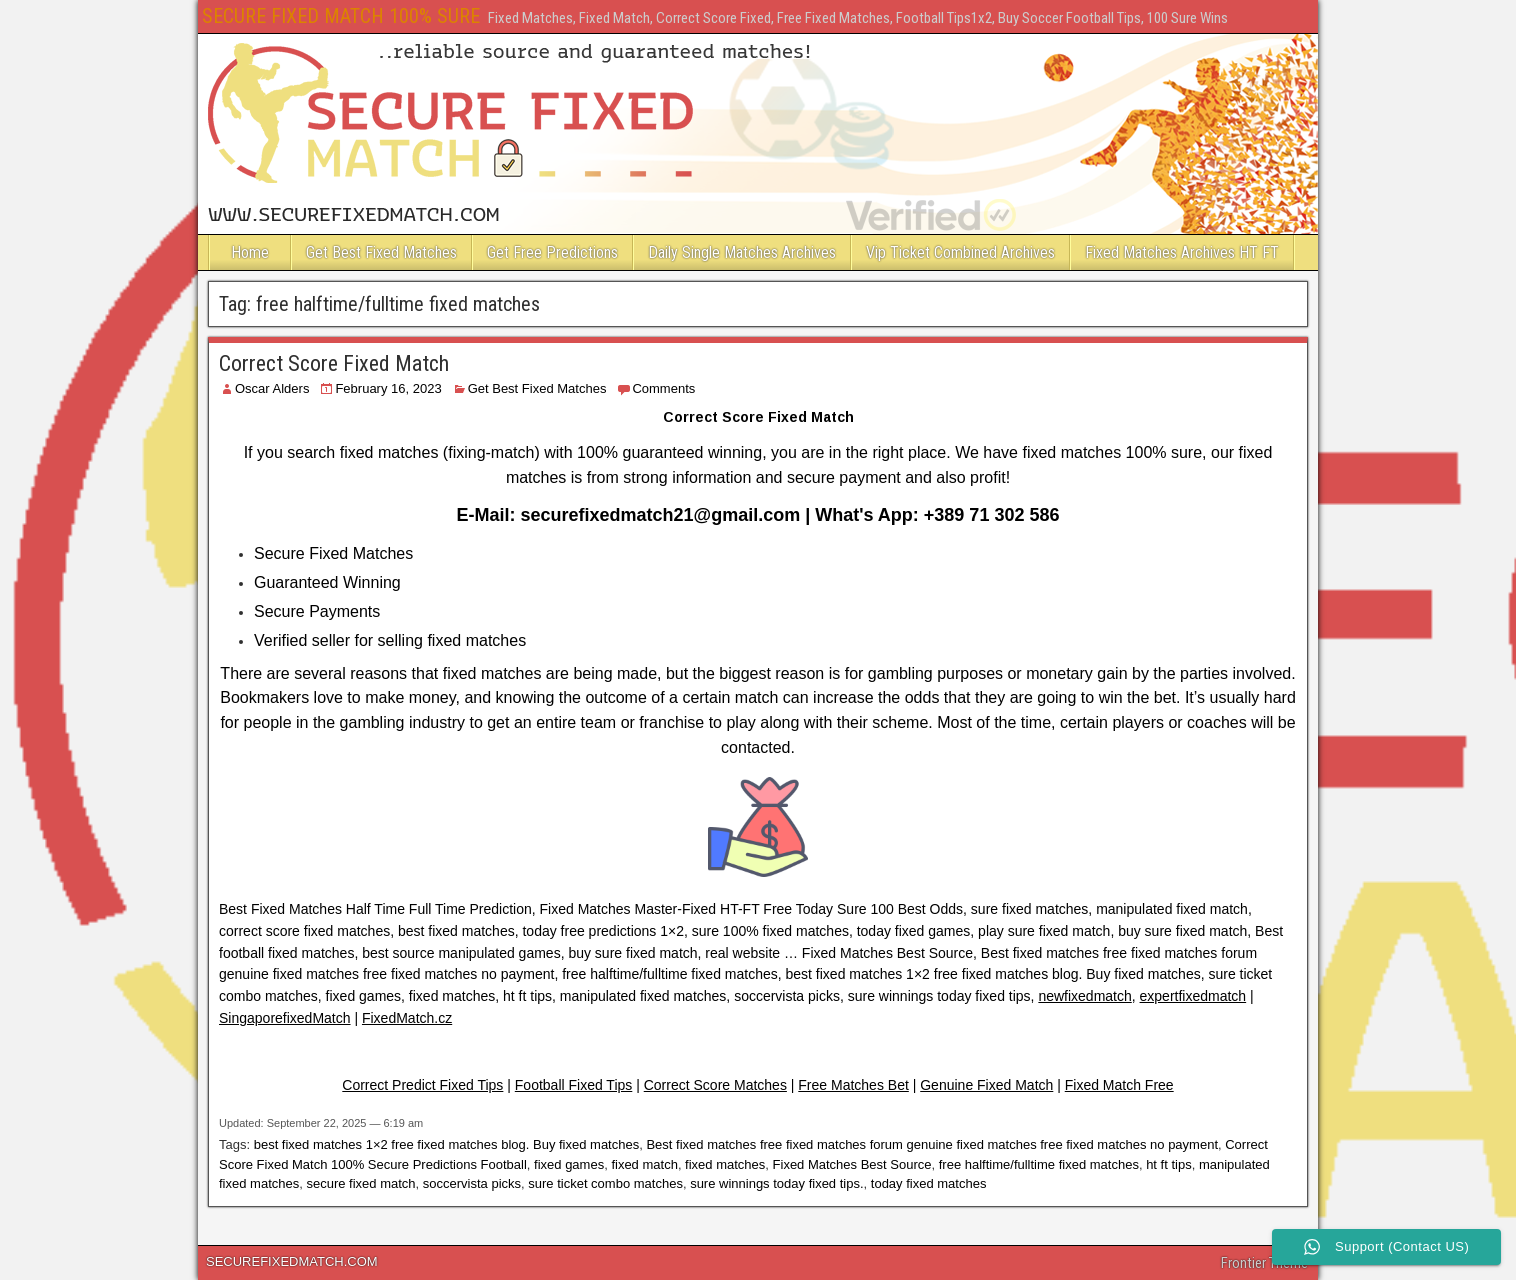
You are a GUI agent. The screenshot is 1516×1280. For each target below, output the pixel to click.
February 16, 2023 (388, 388)
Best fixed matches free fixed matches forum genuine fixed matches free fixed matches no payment (932, 1144)
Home (250, 252)
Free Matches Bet (853, 1085)
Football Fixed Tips (574, 1085)
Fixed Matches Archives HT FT (1182, 252)
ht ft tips (1169, 1164)
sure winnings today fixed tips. (776, 1183)
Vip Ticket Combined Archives (960, 252)
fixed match (644, 1164)
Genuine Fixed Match (986, 1085)
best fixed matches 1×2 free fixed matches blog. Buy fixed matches (447, 1144)
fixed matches (725, 1164)
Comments (663, 388)
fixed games (569, 1164)
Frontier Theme (1264, 1263)
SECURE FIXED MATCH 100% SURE (341, 16)
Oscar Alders (272, 388)
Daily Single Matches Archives (742, 252)
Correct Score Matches (715, 1085)
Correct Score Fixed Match (334, 363)
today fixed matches (929, 1183)
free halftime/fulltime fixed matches (1039, 1164)
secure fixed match (360, 1183)
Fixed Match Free (1119, 1085)
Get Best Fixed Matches (381, 252)
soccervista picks (472, 1183)
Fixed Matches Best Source (852, 1164)
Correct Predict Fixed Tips (422, 1085)
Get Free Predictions (552, 252)
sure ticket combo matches (605, 1183)
